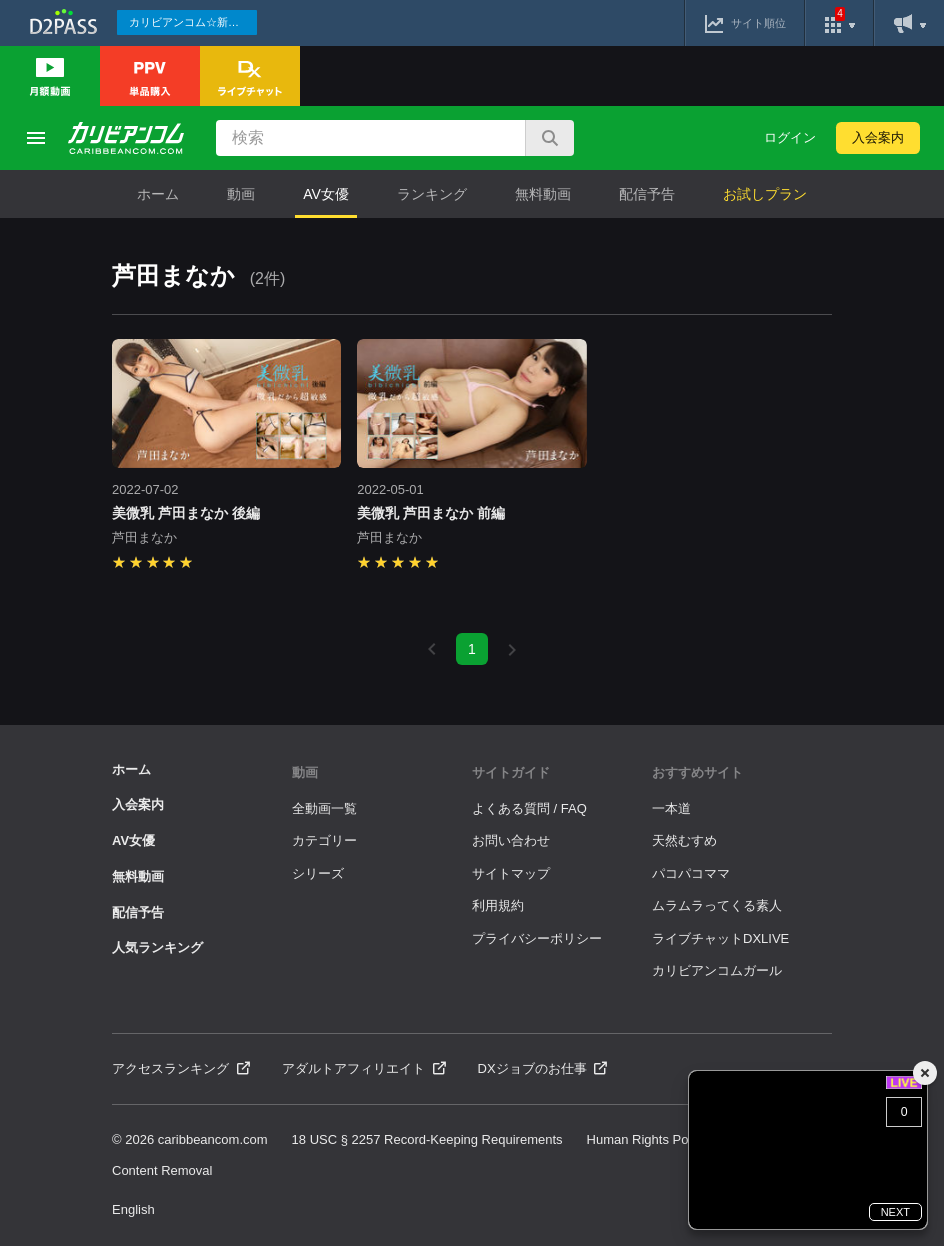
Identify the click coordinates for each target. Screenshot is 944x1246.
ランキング (432, 194)
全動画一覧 (324, 808)
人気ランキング (157, 947)
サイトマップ (511, 873)
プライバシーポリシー (537, 938)
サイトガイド (511, 772)
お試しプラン (765, 194)
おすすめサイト (697, 772)
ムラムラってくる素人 (717, 905)
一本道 (671, 808)
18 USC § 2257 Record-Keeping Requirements (427, 1139)
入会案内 (878, 137)
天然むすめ (684, 840)
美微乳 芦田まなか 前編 (431, 513)
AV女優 (326, 194)
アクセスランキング (181, 1068)
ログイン (790, 137)
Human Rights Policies (652, 1139)
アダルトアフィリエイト (364, 1068)
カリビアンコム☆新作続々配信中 (193, 22)
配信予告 (647, 194)
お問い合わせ (511, 840)
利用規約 (498, 905)
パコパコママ (691, 873)
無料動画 (543, 194)
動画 (241, 194)
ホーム (158, 194)
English (133, 1209)
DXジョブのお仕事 (543, 1068)
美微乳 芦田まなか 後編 (186, 513)
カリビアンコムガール (717, 970)
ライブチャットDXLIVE (720, 938)
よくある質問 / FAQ (529, 808)
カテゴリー (324, 840)
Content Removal (162, 1170)
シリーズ (318, 873)
